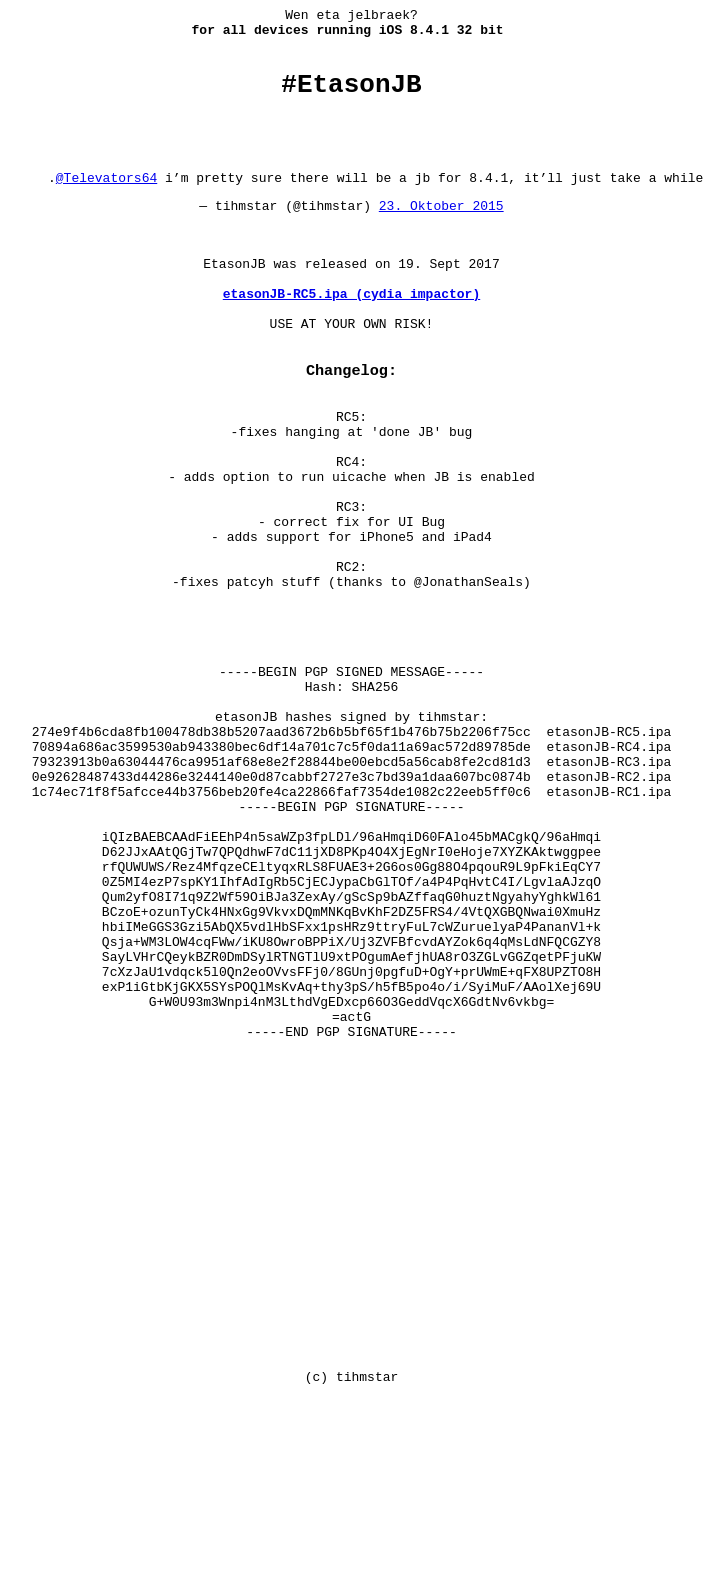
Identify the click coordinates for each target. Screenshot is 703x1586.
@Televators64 (106, 201)
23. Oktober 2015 (441, 232)
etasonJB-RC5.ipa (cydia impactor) (351, 335)
